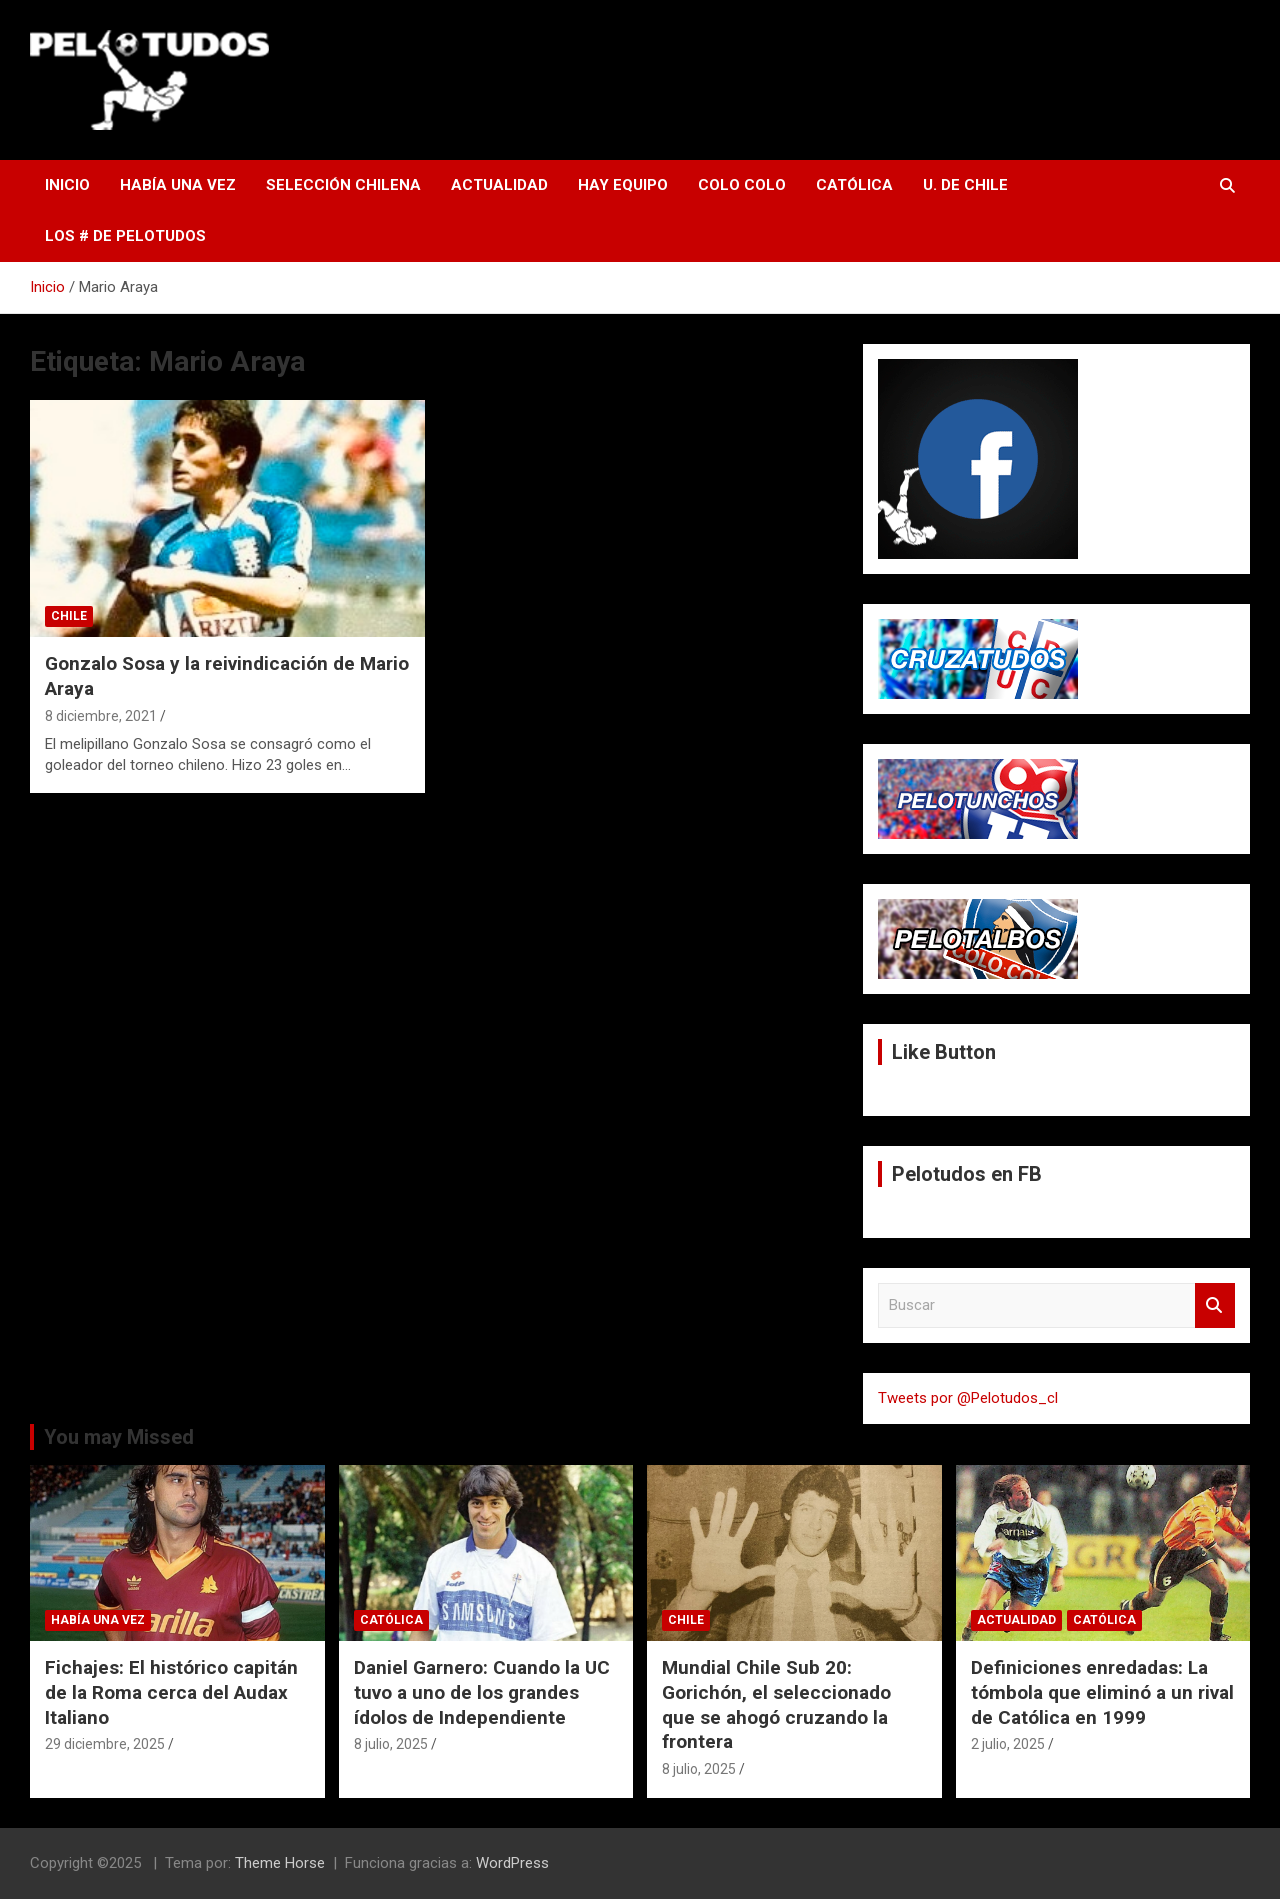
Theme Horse (280, 1863)
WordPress (512, 1863)
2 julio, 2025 (1008, 1744)
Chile (69, 616)
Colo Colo (742, 185)
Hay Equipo (623, 185)
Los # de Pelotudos (125, 236)
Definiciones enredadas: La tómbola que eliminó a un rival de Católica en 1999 (1102, 1692)
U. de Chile (965, 185)
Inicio (67, 185)
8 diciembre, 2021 (101, 716)
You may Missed (119, 1437)
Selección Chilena (343, 185)
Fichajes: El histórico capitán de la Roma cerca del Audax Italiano (171, 1692)
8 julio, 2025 (391, 1744)
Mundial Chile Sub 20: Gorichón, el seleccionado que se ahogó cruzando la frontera (776, 1704)
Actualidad (499, 185)
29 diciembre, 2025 (105, 1744)
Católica (854, 185)
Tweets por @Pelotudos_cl (968, 1398)
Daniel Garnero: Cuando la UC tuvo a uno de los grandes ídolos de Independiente (482, 1692)
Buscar (1215, 1305)
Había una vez (178, 185)
